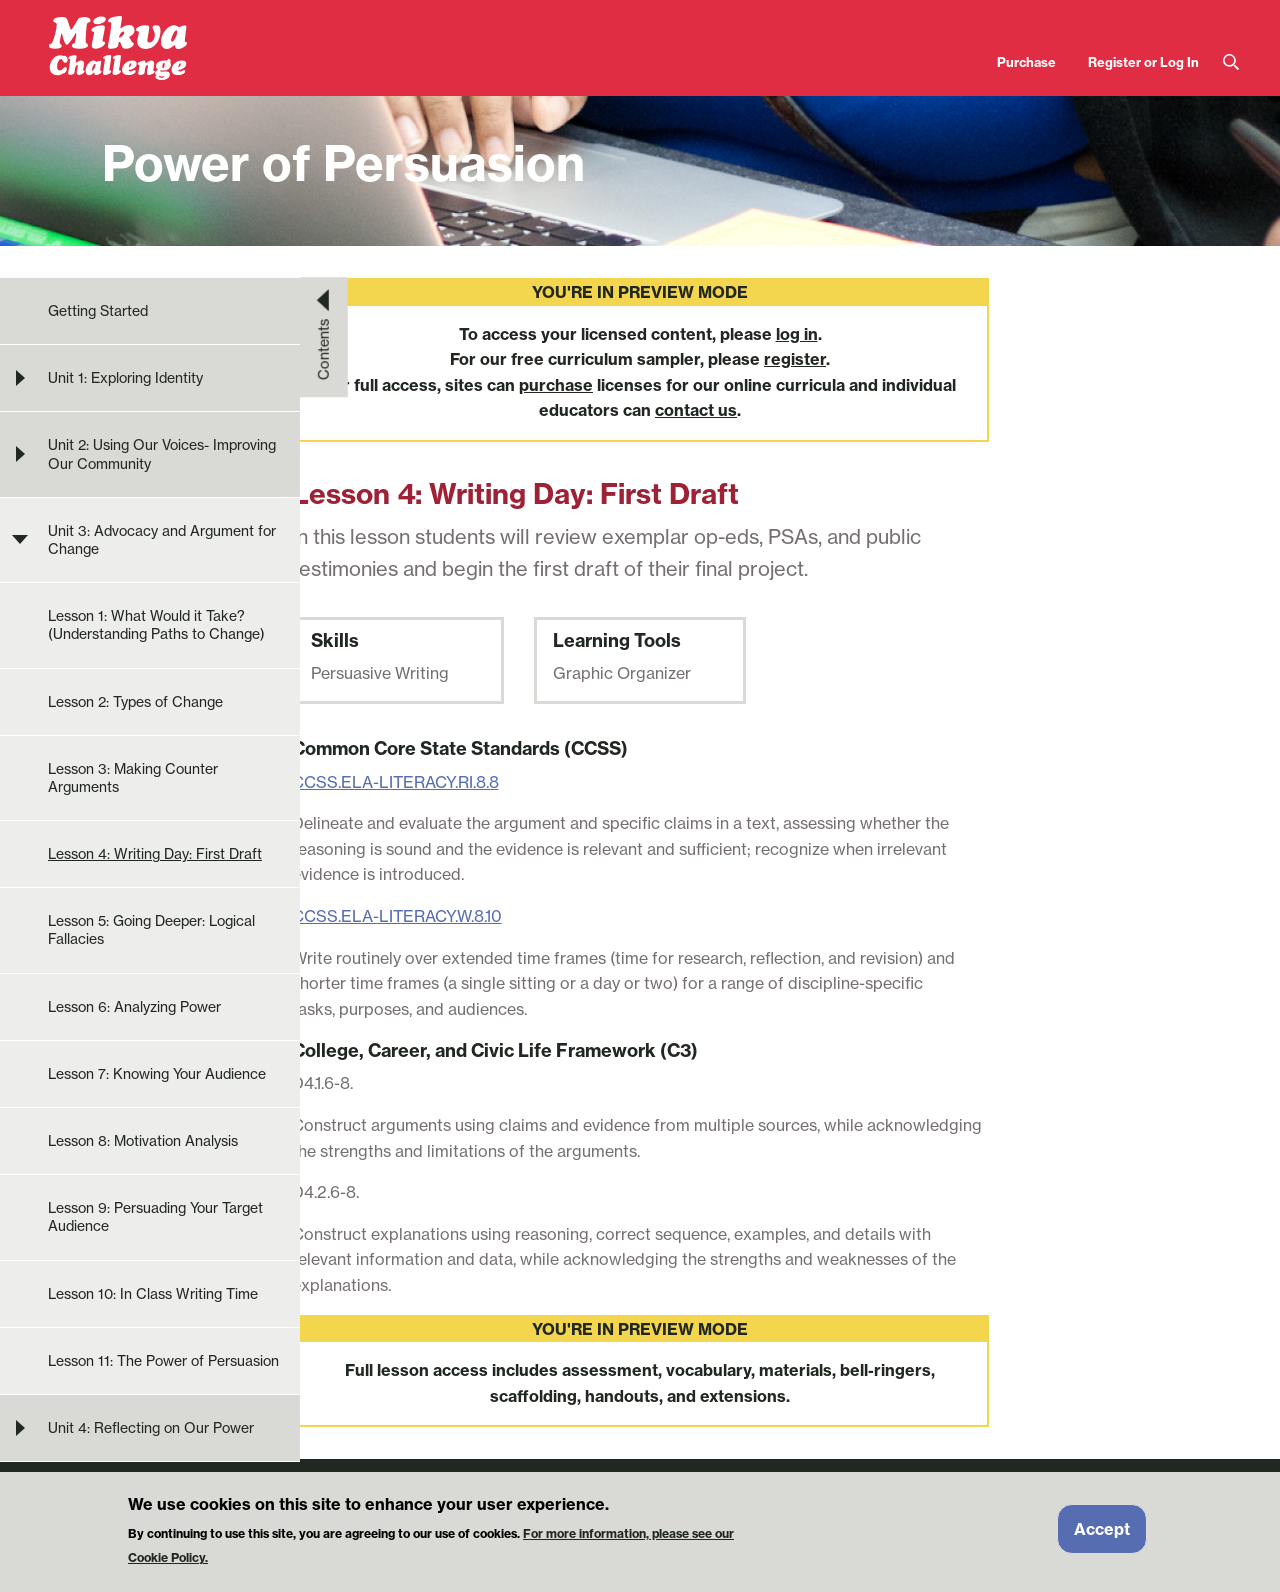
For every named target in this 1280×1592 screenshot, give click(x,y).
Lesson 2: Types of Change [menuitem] (135, 701)
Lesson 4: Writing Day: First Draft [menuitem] (155, 853)
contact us (696, 410)
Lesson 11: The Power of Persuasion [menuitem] (163, 1360)
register (795, 359)
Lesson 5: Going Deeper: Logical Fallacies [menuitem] (151, 929)
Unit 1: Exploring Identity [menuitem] (125, 377)
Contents (324, 349)
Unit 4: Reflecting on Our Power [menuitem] (151, 1427)
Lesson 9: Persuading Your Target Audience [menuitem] (155, 1216)
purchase (556, 385)
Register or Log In (1143, 62)
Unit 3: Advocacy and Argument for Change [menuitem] (162, 539)
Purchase (1026, 62)
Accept (1102, 1537)
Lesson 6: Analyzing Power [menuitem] (134, 1006)
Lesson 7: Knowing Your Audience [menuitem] (157, 1073)
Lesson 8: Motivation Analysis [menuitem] (143, 1140)
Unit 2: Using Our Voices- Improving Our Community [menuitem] (162, 453)
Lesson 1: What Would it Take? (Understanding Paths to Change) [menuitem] (156, 624)
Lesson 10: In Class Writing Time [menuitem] (153, 1293)
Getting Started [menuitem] (98, 310)
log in (797, 334)
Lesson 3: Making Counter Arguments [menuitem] (133, 777)
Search (1231, 62)
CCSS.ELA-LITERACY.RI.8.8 (395, 782)
